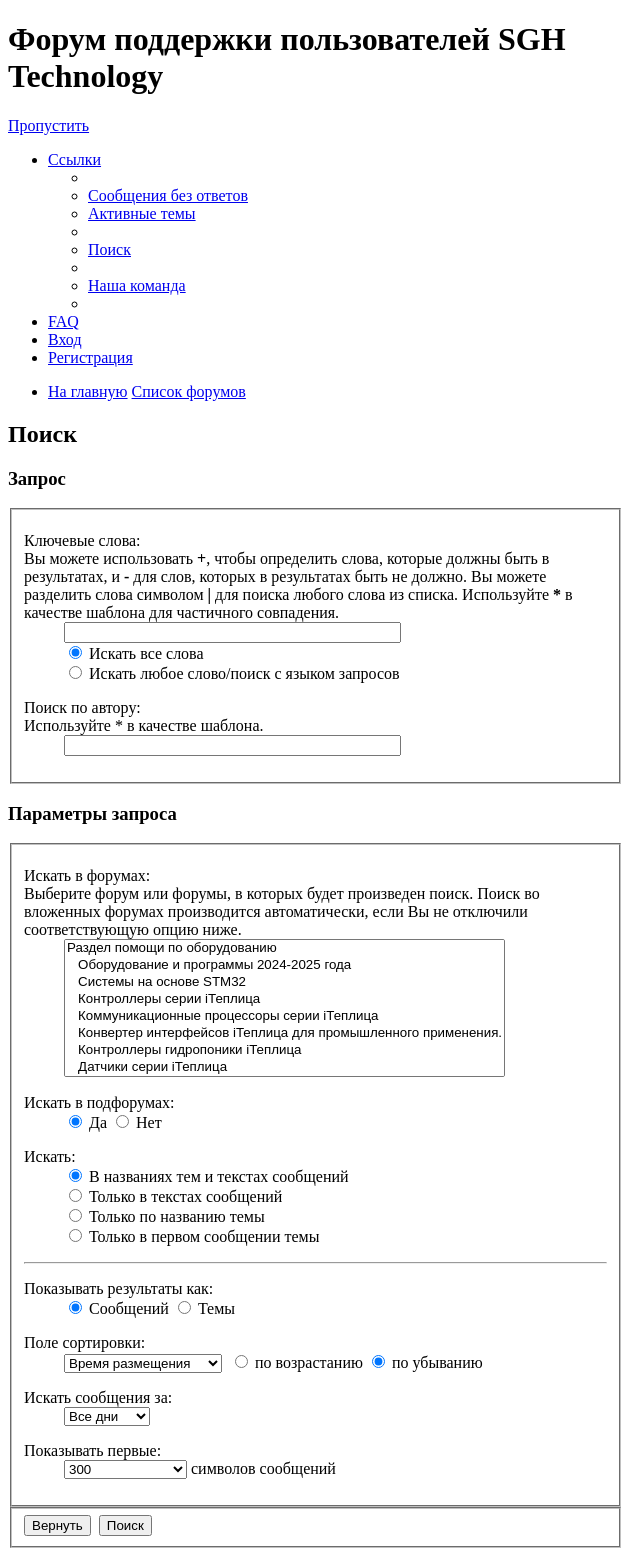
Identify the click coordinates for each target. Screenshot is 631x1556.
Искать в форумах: (87, 875)
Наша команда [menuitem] (137, 285)
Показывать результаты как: (118, 1288)
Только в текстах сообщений (175, 1196)
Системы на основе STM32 (284, 982)
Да (88, 1122)
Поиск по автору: (82, 707)
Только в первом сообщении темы (194, 1236)
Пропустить (48, 125)
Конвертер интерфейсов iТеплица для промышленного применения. (284, 1033)
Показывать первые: (92, 1450)
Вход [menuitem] (65, 339)
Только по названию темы (167, 1216)
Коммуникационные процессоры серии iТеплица (284, 1016)
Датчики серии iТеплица (284, 1067)
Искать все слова (136, 653)
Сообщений (119, 1308)
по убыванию (427, 1362)
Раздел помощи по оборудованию (284, 948)
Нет (139, 1122)
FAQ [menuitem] (63, 321)
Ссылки (74, 159)
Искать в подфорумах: (99, 1102)
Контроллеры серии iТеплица (284, 999)
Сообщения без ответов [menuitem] (168, 195)
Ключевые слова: (82, 540)
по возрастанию (299, 1362)
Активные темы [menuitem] (142, 213)
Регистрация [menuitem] (90, 357)
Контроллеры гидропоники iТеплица (284, 1050)
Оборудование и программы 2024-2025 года (284, 965)
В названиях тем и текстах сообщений (209, 1176)
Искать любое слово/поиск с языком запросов (234, 673)
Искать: (50, 1156)
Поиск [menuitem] (109, 249)
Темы (206, 1308)
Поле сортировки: (84, 1342)
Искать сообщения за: (98, 1397)
